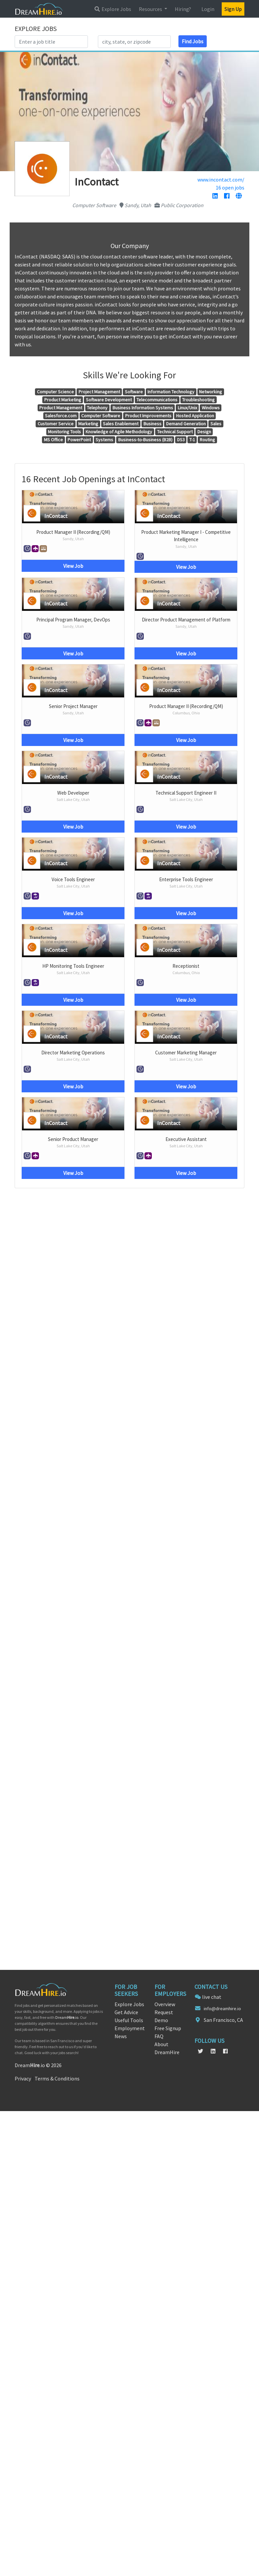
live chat (211, 1997)
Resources (151, 9)
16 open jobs (230, 187)
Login (207, 9)
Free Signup (167, 2028)
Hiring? (183, 9)
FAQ (158, 2036)
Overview (164, 2004)
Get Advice (126, 2012)
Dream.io (66, 2017)
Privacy (23, 2078)
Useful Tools (129, 2020)
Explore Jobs (112, 9)
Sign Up (233, 9)
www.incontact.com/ (220, 179)
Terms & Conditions (57, 2078)
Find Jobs (192, 41)
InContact (56, 516)
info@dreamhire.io (222, 2009)
